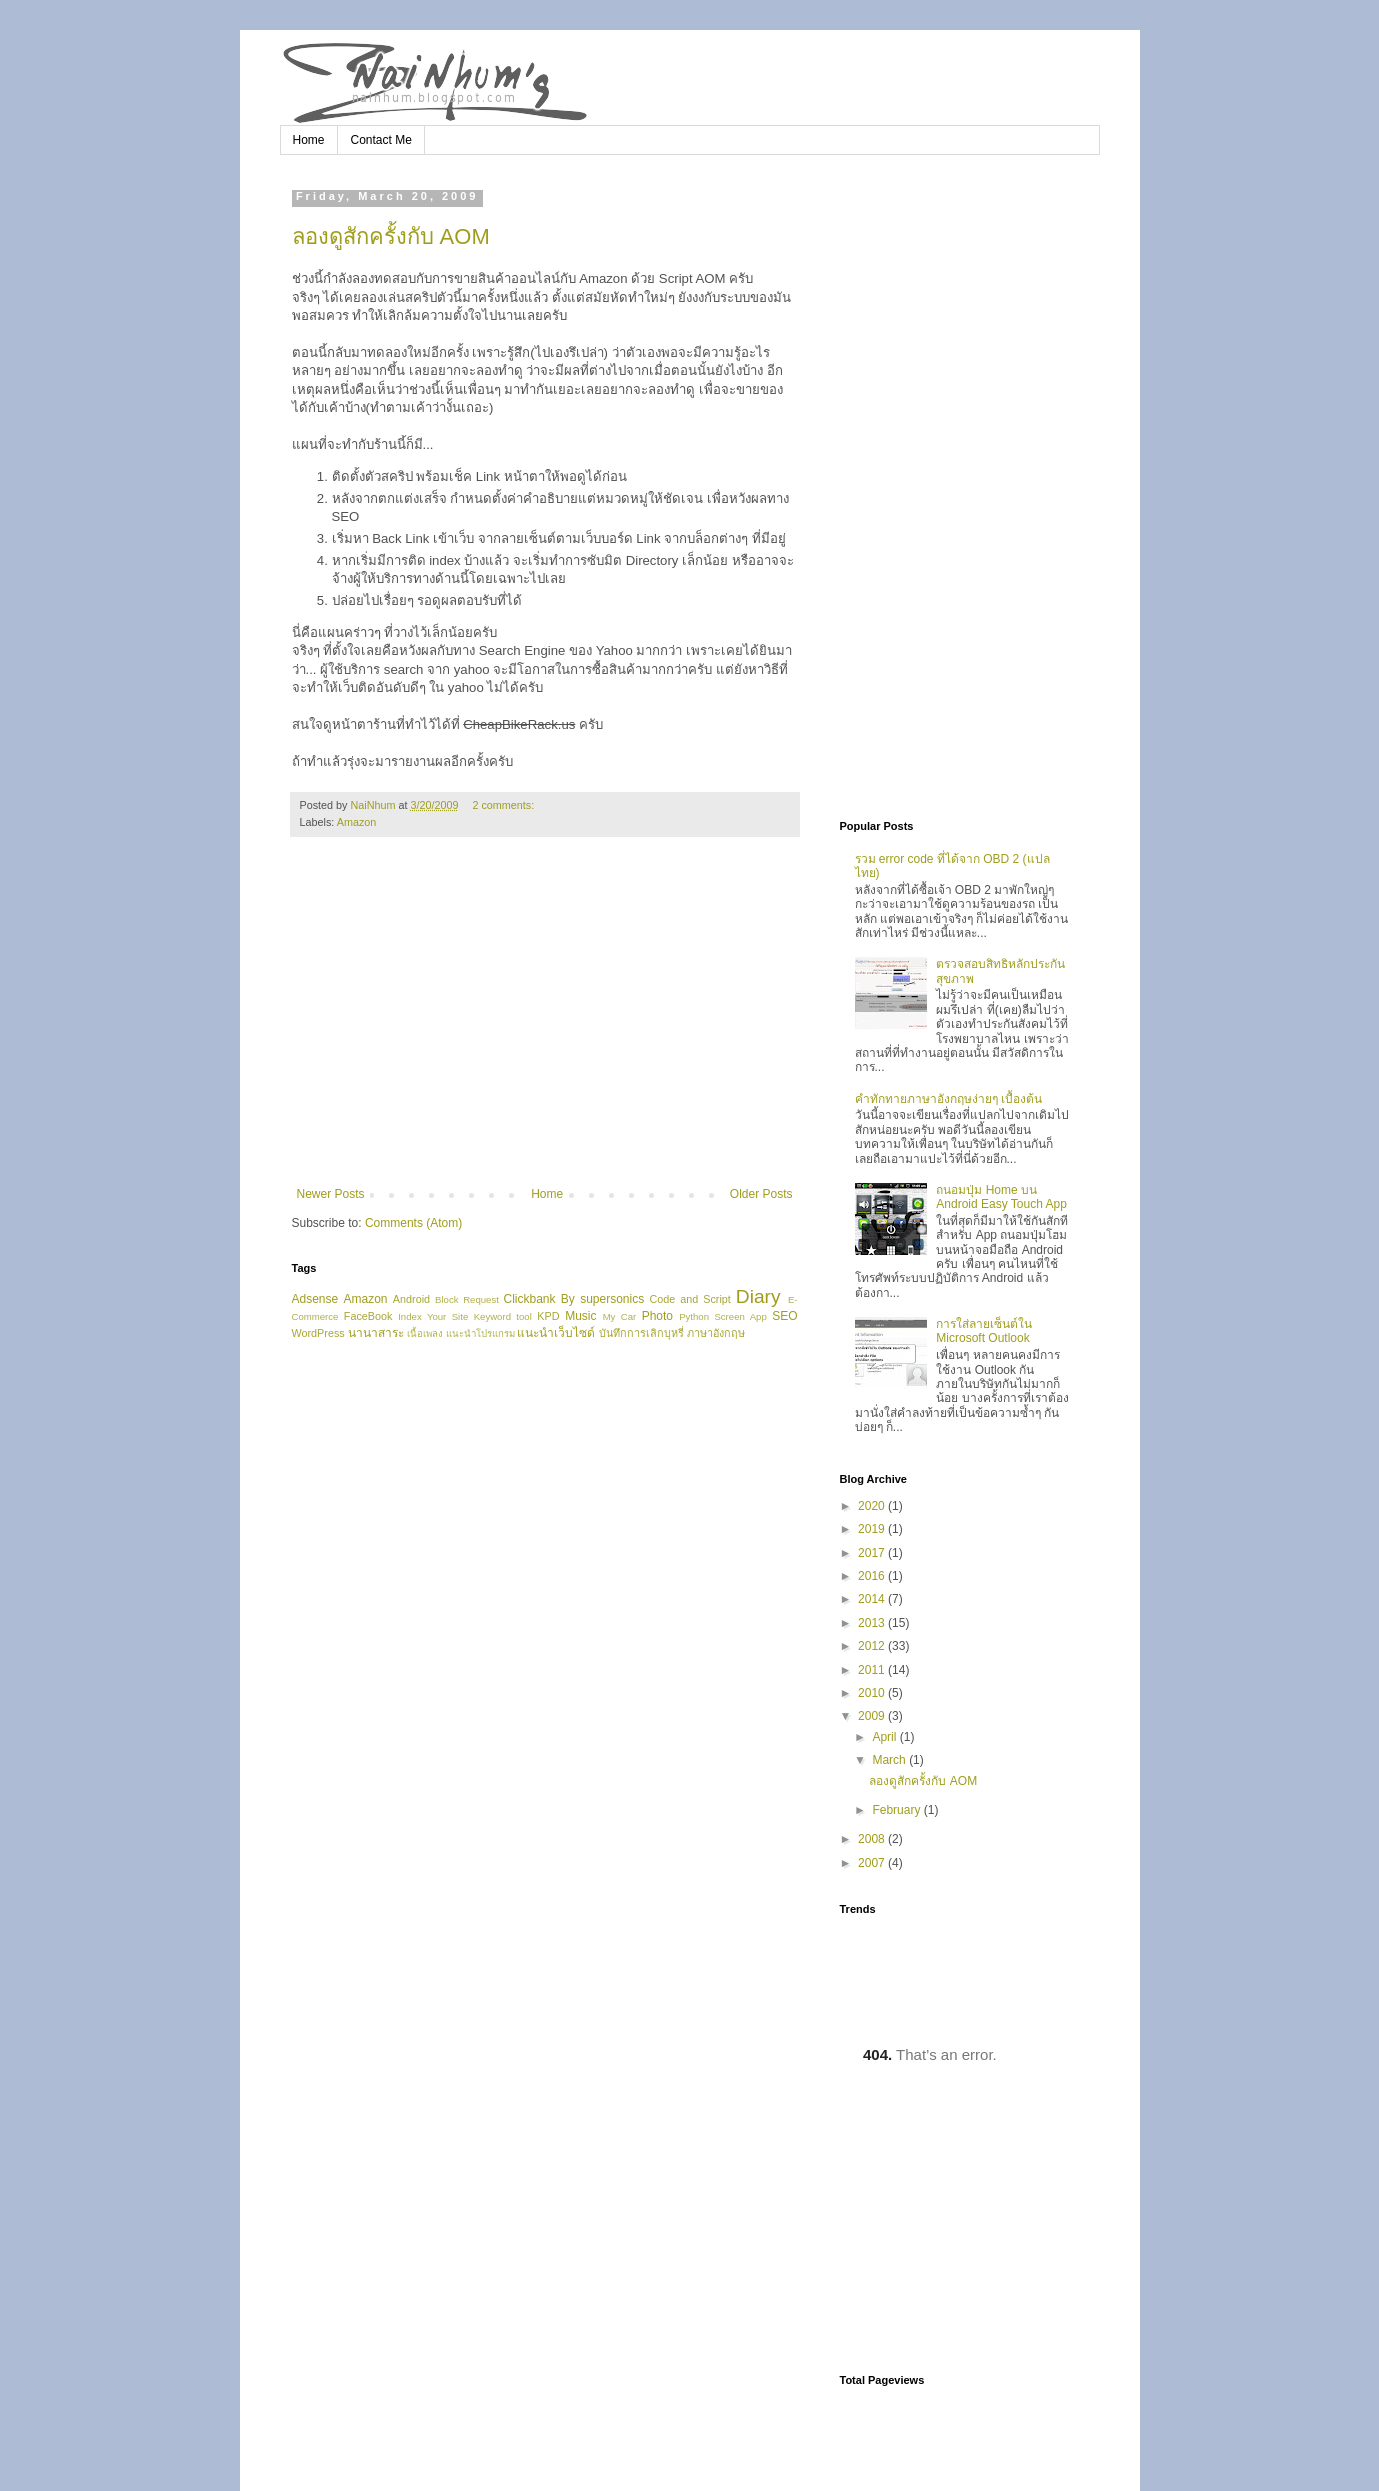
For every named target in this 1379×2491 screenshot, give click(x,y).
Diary (758, 1296)
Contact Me (381, 140)
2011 (873, 1670)
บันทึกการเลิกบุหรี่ (641, 1333)
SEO (784, 1316)
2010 (873, 1693)
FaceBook (368, 1316)
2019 (873, 1529)
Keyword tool (503, 1316)
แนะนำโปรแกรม (480, 1333)
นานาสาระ (376, 1333)
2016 (873, 1576)
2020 (873, 1506)
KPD (548, 1316)
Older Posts (761, 1194)
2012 (873, 1646)
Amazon (357, 822)
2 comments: (504, 805)
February (897, 1810)
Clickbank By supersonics (574, 1299)
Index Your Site (433, 1316)
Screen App (740, 1316)
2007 (873, 1863)
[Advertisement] (545, 1022)
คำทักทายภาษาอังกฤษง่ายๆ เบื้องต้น (948, 1099)
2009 (873, 1716)
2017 (873, 1553)
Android (411, 1299)
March (890, 1760)
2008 (873, 1839)
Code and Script (689, 1299)
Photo (657, 1316)
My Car (620, 1316)
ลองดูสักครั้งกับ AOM (391, 236)
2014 (873, 1599)
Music (580, 1316)
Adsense (315, 1299)
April (885, 1737)
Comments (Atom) (413, 1223)
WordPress (318, 1333)
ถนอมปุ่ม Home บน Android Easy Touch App (1001, 1197)
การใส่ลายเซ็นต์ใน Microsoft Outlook (984, 1331)
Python (694, 1316)
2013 (873, 1623)
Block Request (467, 1299)
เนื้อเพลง (425, 1333)
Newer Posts (331, 1194)
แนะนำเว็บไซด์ (556, 1333)
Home (309, 140)
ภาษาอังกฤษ (716, 1333)
